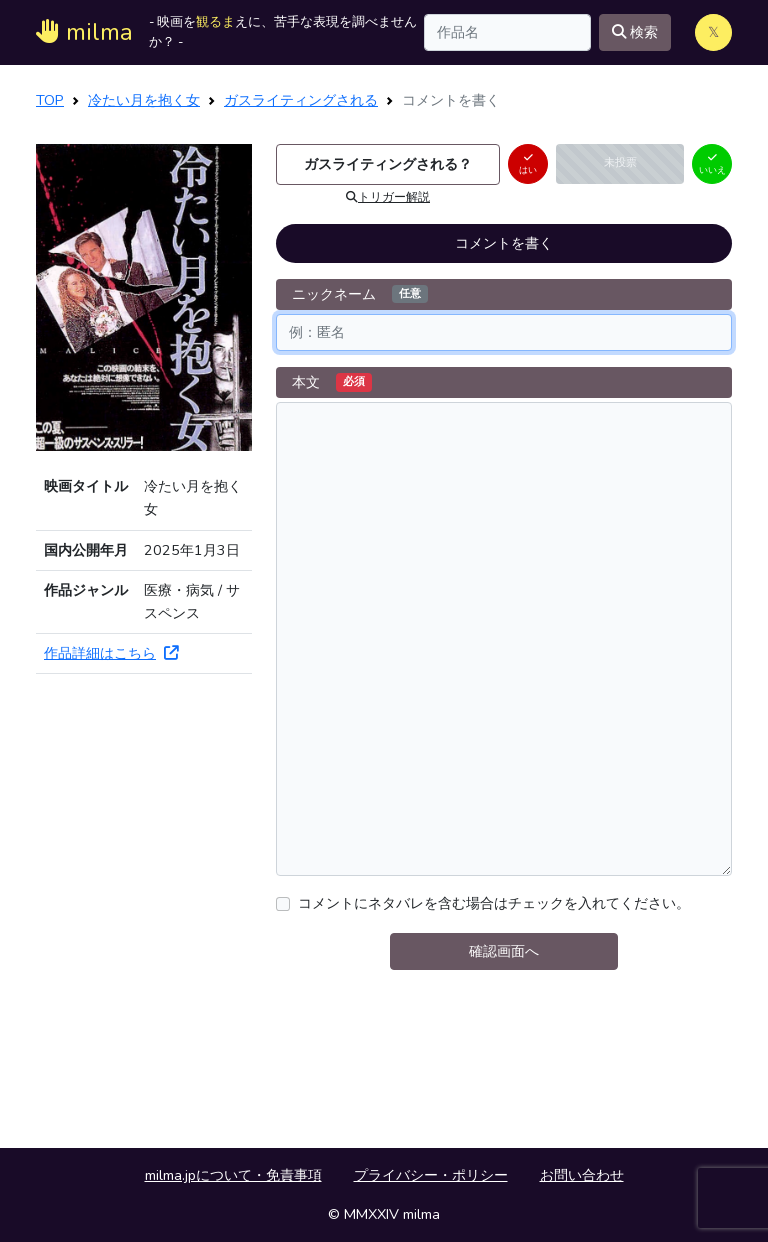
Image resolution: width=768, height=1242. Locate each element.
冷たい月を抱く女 (144, 100)
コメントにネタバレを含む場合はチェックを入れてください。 (494, 903)
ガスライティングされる (301, 100)
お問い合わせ (582, 1175)
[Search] (507, 32)
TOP (50, 100)
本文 (332, 382)
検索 (635, 32)
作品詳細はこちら (111, 653)
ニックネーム (360, 294)
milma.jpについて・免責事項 (233, 1175)
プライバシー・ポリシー (431, 1175)
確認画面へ (504, 951)
